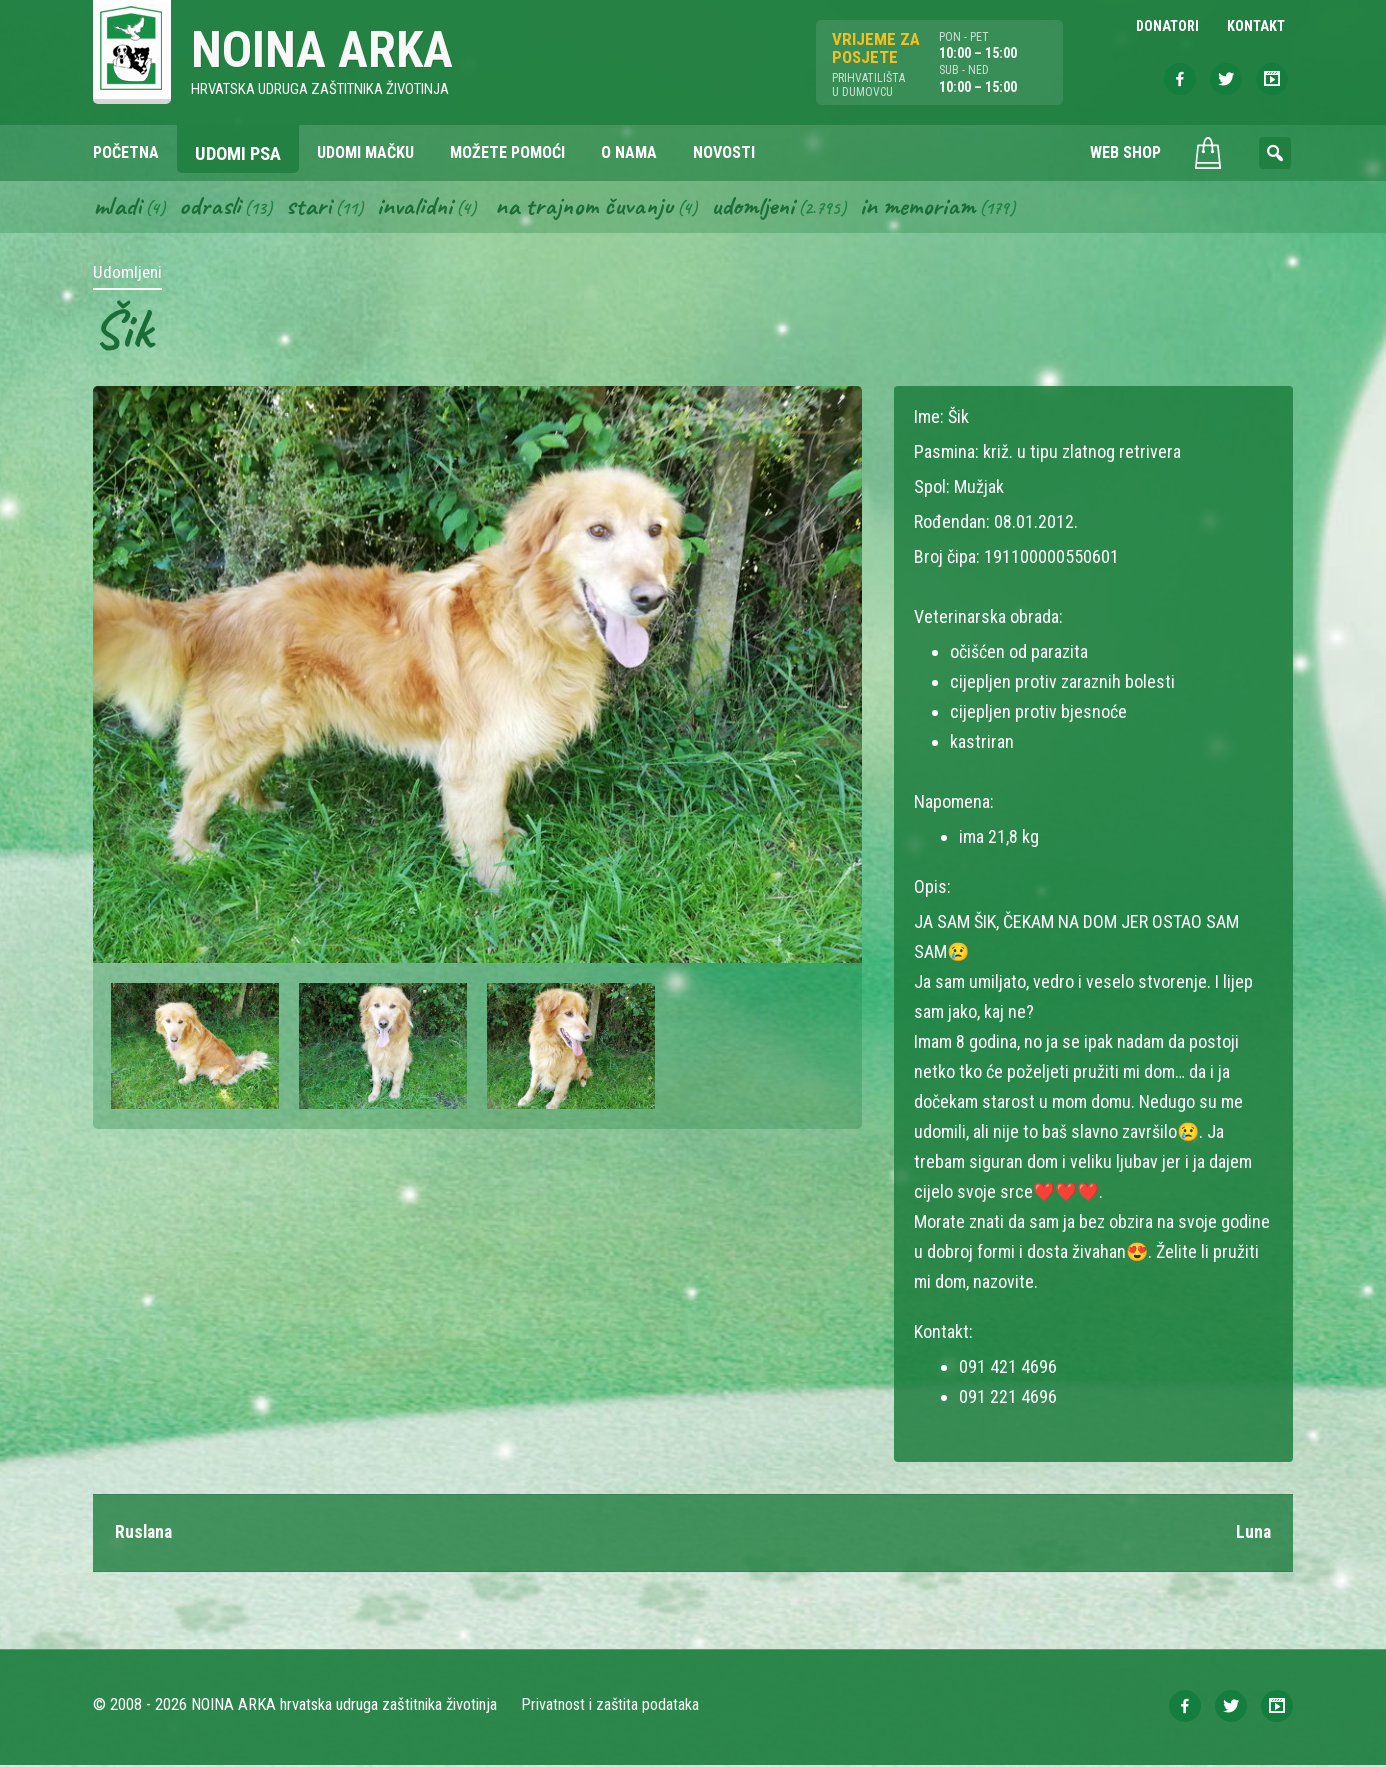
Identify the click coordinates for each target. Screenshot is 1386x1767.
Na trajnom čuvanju (590, 208)
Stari (310, 208)
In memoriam (927, 208)
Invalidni (417, 208)
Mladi (118, 208)
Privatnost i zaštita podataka (610, 1706)
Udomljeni (761, 208)
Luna (1253, 1534)
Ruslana (145, 1534)
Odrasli (211, 208)
